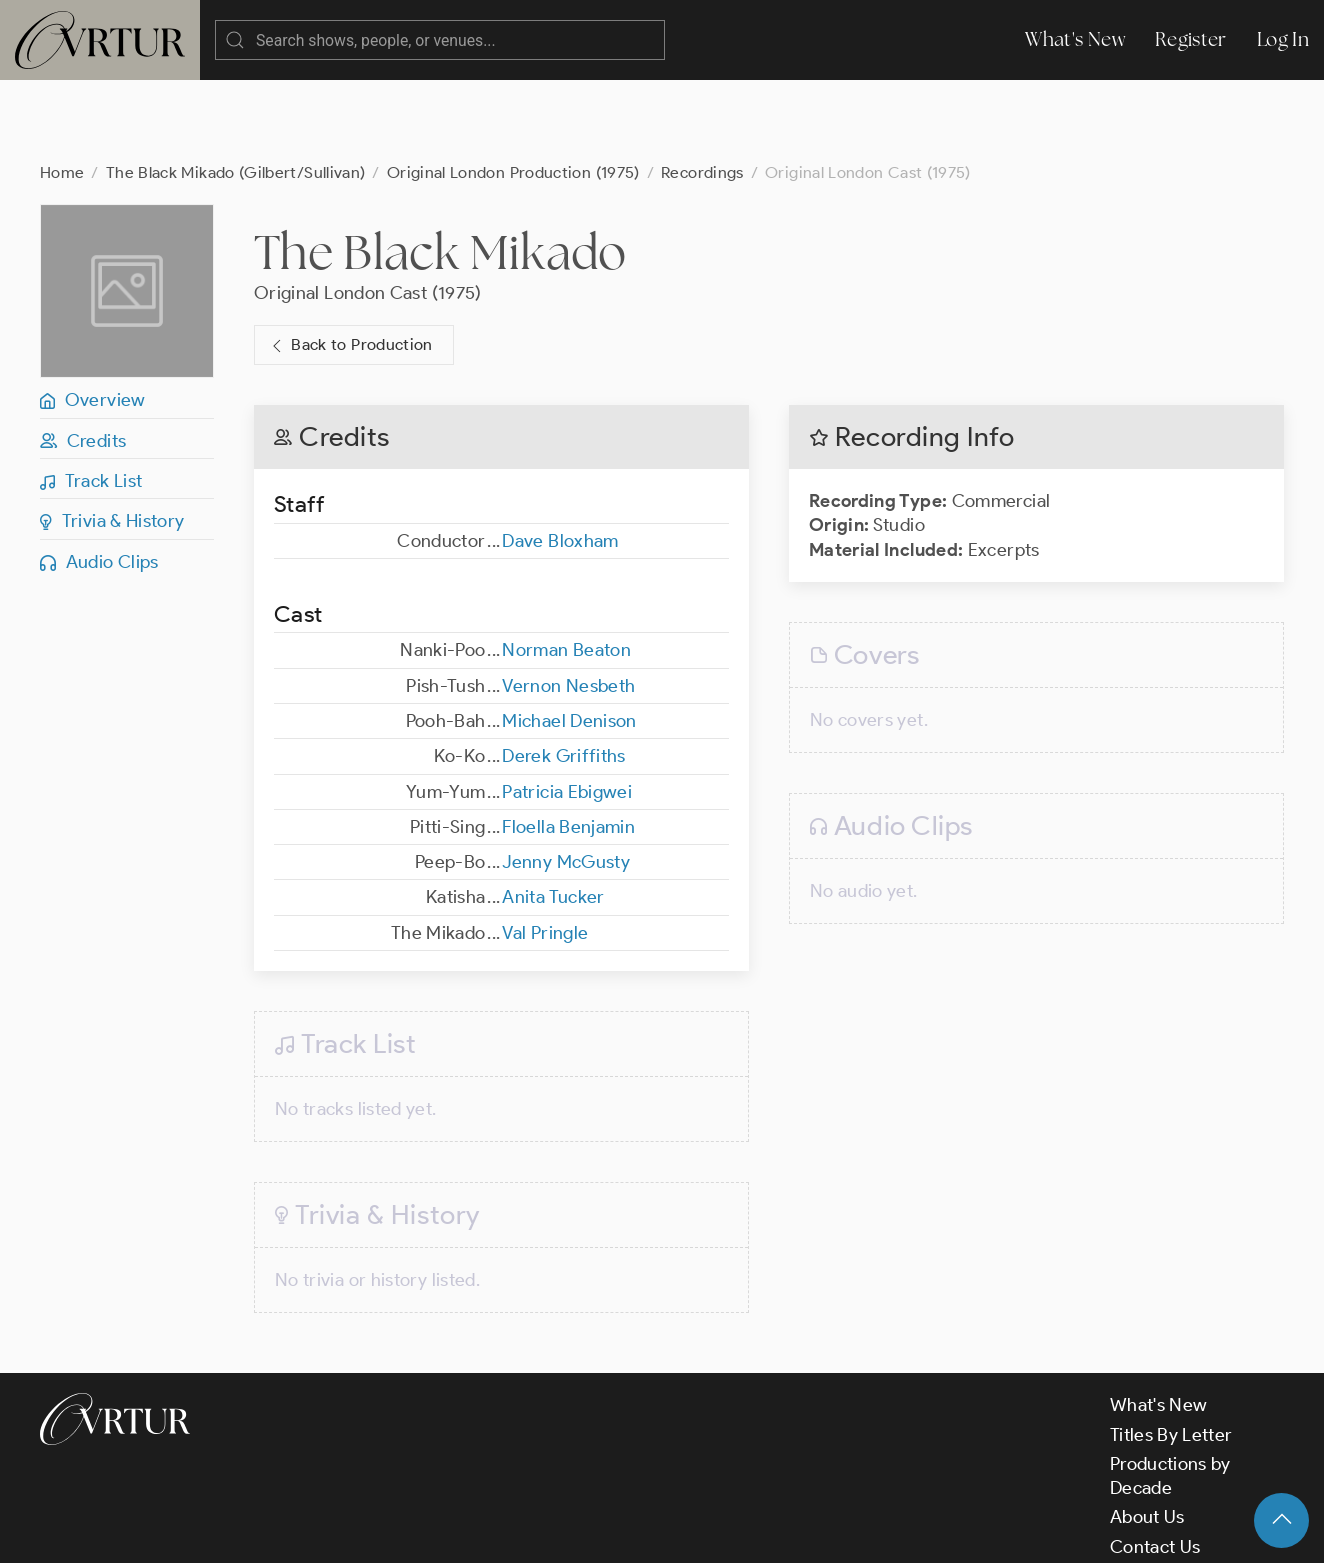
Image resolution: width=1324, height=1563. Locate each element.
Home (62, 92)
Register (1191, 39)
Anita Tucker (553, 817)
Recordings (702, 92)
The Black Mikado (440, 172)
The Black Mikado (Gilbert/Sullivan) (236, 92)
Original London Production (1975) (513, 92)
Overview (93, 320)
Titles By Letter (1171, 1355)
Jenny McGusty (566, 782)
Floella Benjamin (568, 747)
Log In (1283, 39)
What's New (1075, 39)
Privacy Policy (510, 1531)
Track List (91, 401)
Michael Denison (569, 641)
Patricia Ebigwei (567, 712)
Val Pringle (545, 853)
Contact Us (1155, 1467)
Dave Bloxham (560, 461)
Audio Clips (99, 482)
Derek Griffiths (563, 676)
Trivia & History (112, 441)
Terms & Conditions (361, 1531)
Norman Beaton (566, 570)
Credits (83, 361)
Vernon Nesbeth (568, 606)
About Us (1147, 1437)
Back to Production (350, 265)
